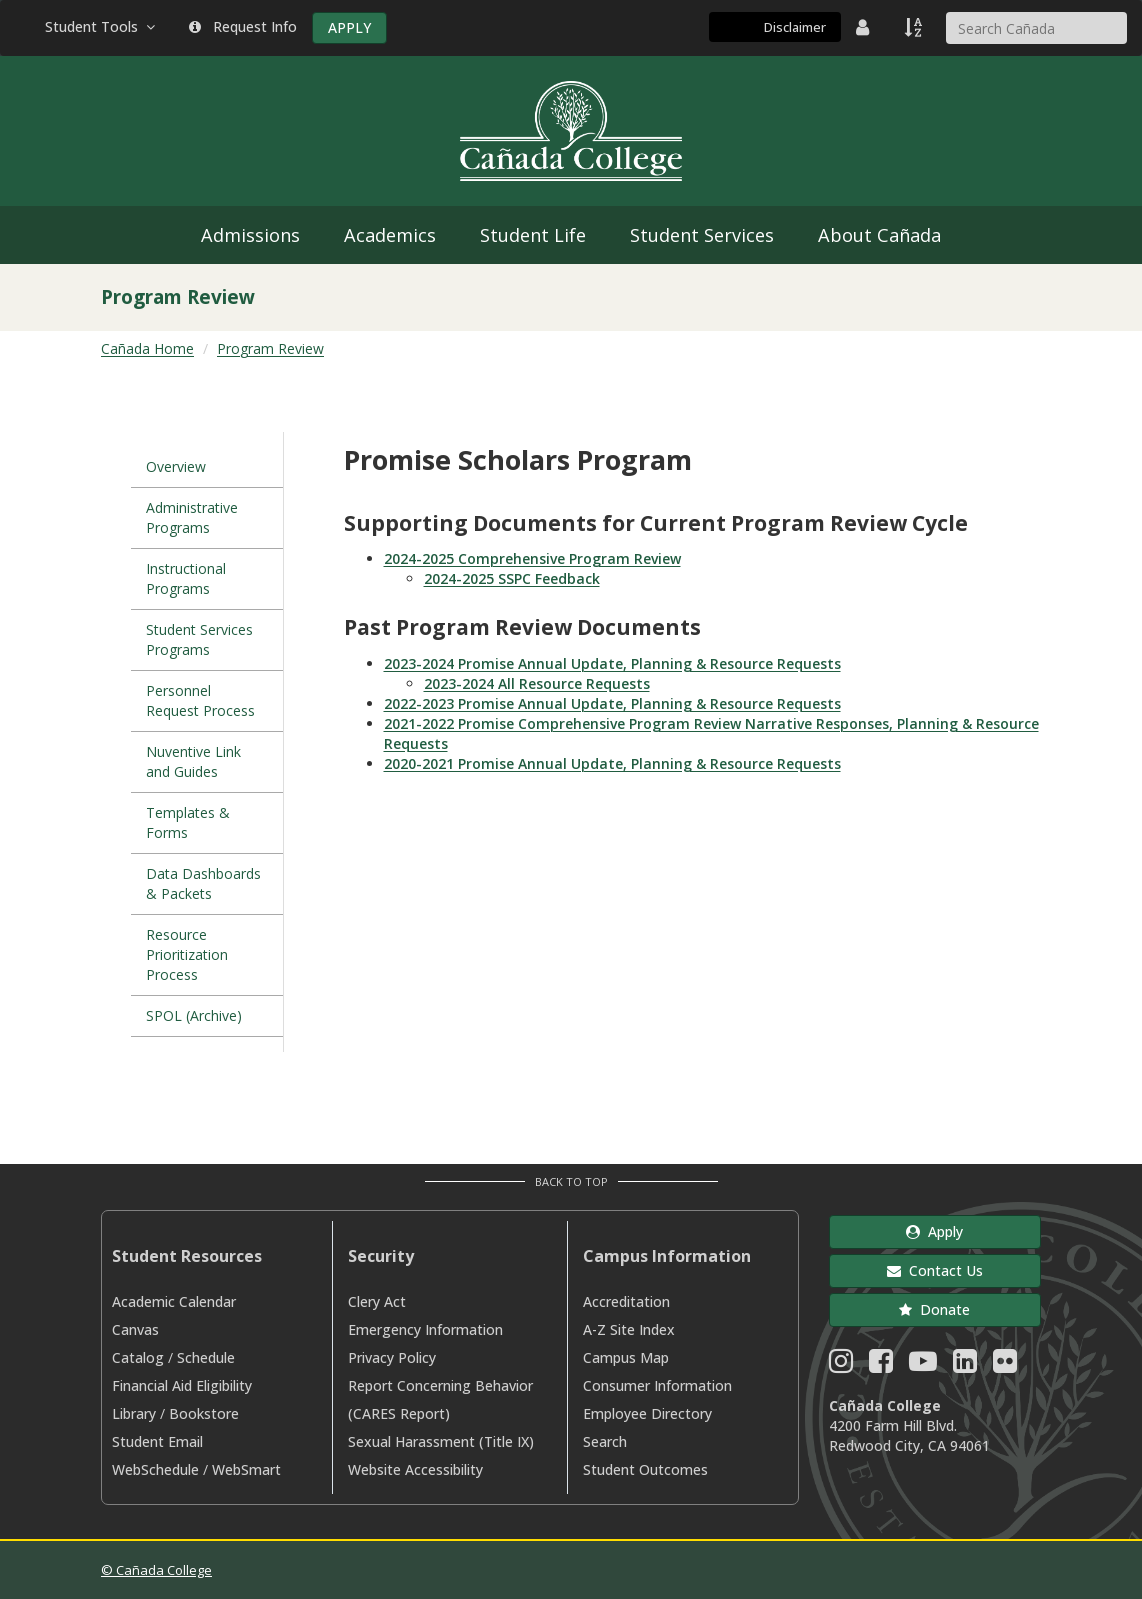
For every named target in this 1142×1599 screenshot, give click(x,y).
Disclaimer (795, 27)
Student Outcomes (645, 1469)
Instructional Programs (186, 578)
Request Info (243, 26)
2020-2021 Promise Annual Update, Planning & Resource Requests (612, 763)
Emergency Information (425, 1329)
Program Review (270, 348)
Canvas (135, 1329)
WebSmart (246, 1469)
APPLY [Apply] (349, 27)
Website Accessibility (415, 1469)
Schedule (206, 1357)
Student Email (157, 1441)
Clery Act (377, 1301)
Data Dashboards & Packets (203, 883)
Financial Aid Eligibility (182, 1385)
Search (605, 1441)
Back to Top (571, 1181)
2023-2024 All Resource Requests (537, 683)
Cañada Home (147, 348)
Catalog (138, 1357)
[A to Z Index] (915, 27)
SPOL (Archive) (194, 1015)
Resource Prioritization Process (187, 954)
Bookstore (204, 1413)
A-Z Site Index (629, 1329)
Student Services (702, 235)
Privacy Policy (392, 1357)
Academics (390, 235)
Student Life (533, 235)
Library (134, 1413)
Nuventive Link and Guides (193, 761)
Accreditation (626, 1301)
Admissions (250, 235)
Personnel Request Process (200, 700)
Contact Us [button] (935, 1270)
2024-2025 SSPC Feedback (512, 578)
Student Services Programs (199, 639)
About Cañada (879, 235)
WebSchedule (155, 1469)
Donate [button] (934, 1309)
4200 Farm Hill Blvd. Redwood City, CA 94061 (909, 1435)
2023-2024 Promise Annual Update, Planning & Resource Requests (612, 663)
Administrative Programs (192, 517)
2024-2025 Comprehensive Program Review (532, 558)
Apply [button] (934, 1231)
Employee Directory (647, 1413)
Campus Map (626, 1357)
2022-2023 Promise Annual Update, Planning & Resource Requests (612, 703)
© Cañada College (156, 1570)
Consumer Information (657, 1385)
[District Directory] (865, 27)
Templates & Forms (188, 822)
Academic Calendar (174, 1301)
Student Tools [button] (102, 26)
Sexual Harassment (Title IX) (441, 1441)
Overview (176, 466)
